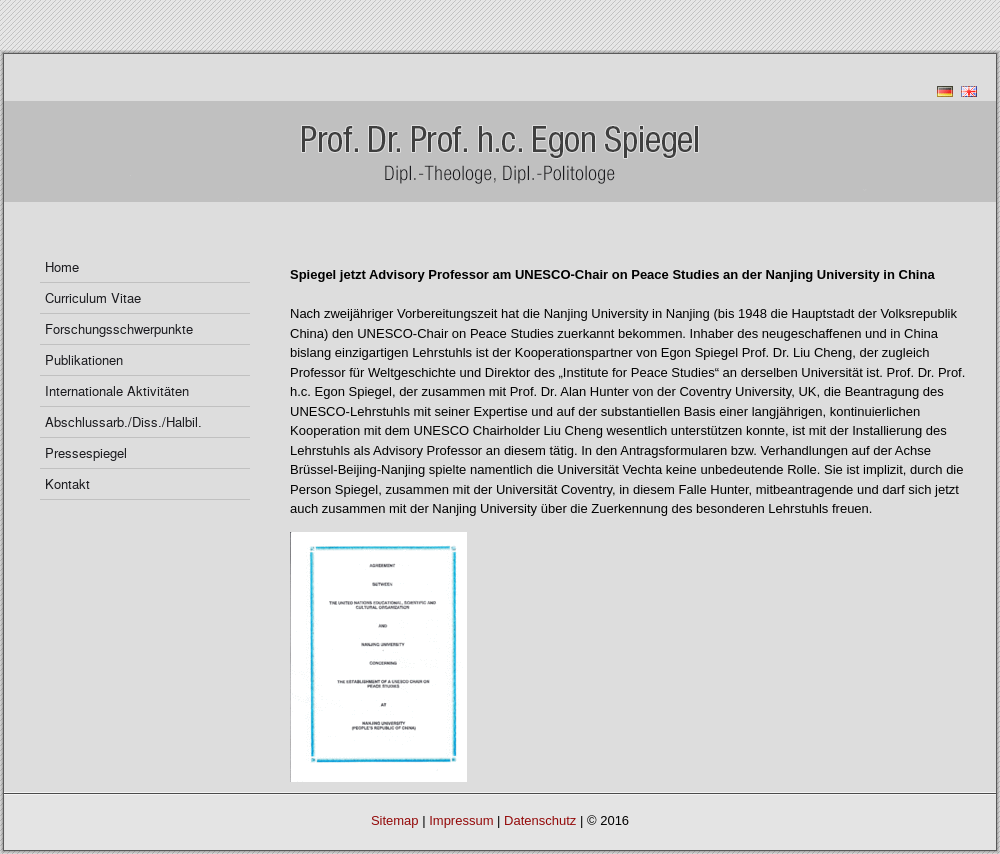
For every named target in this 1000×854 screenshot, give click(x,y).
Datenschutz (540, 820)
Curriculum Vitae (93, 297)
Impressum (461, 820)
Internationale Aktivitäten (117, 390)
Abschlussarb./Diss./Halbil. (123, 421)
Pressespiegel (86, 452)
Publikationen (84, 359)
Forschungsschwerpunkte (119, 328)
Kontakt (67, 483)
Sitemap (395, 820)
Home (62, 266)
